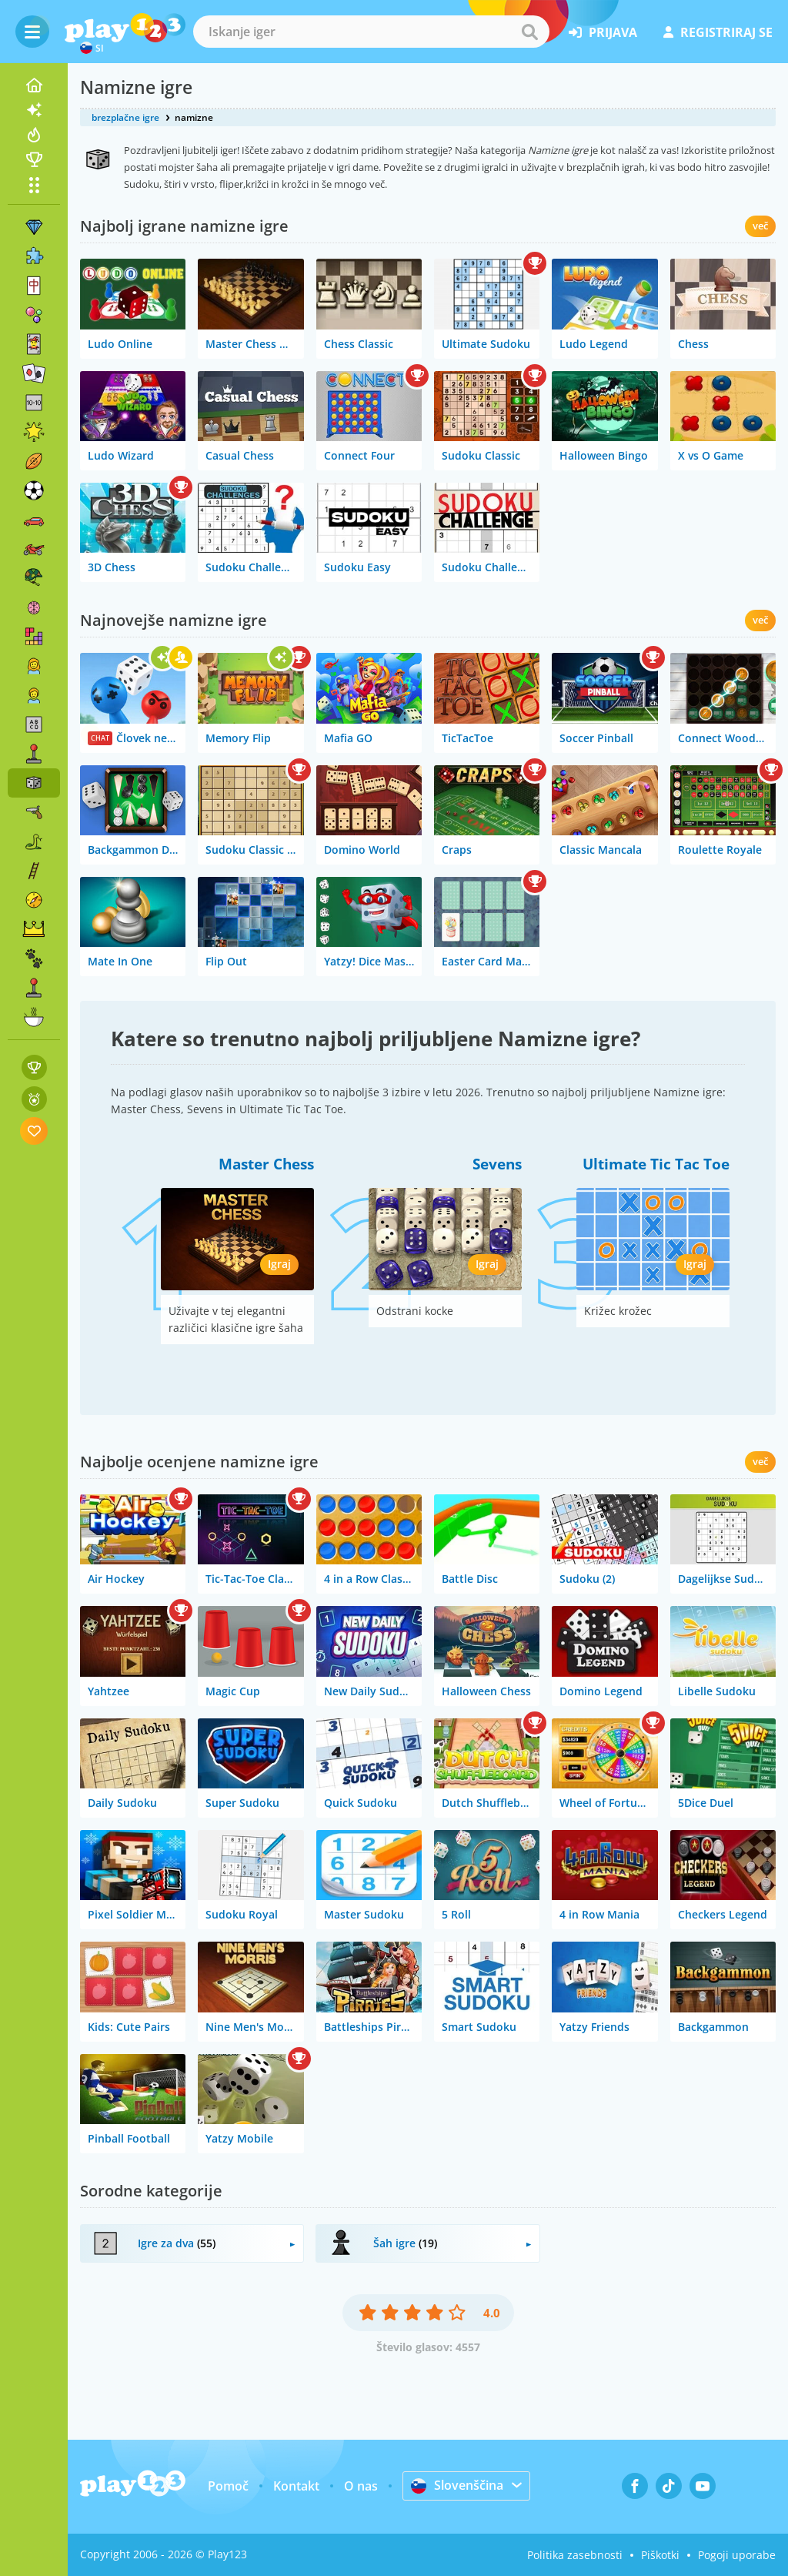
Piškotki (660, 2555)
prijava (603, 32)
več (760, 226)
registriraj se (718, 32)
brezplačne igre (125, 117)
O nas (361, 2485)
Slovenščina (457, 2485)
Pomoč (228, 2485)
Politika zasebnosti (575, 2555)
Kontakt (296, 2485)
